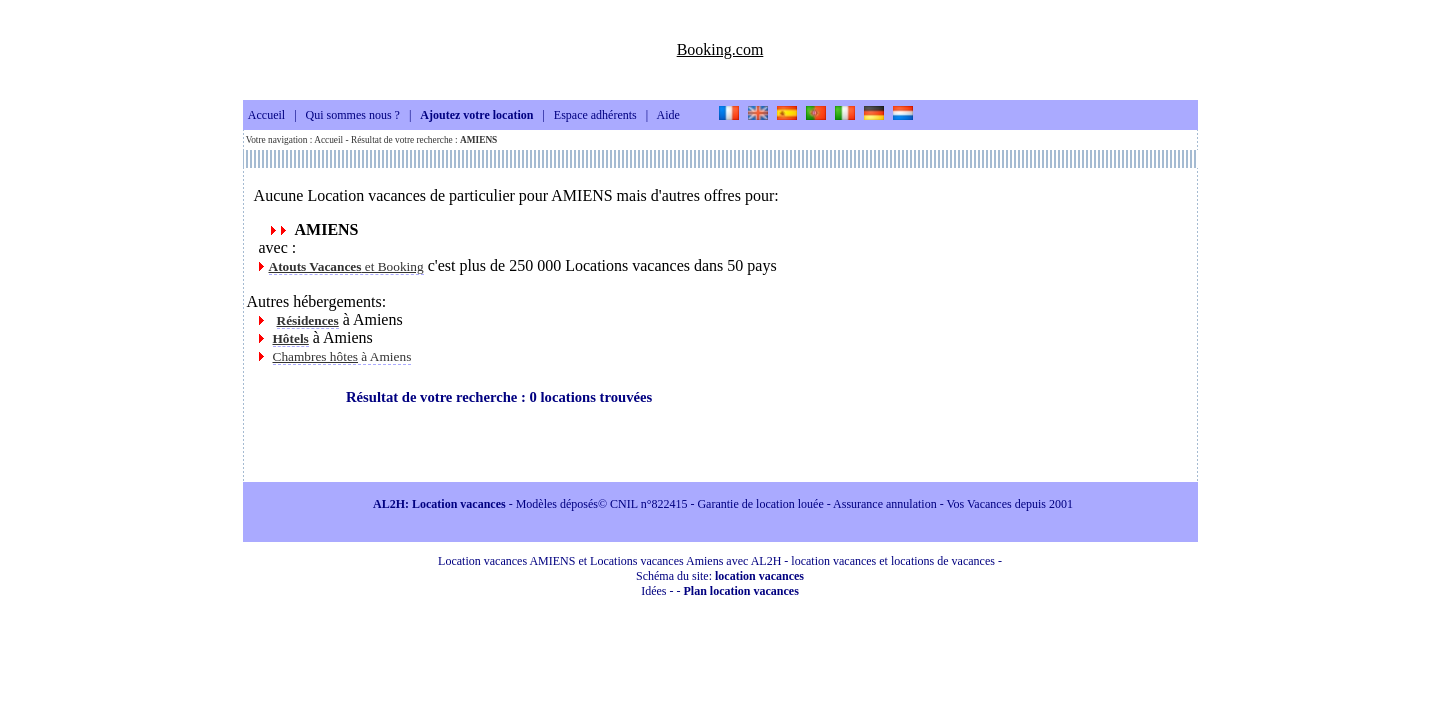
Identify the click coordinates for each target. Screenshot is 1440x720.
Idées (653, 591)
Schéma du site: (720, 576)
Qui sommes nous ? (353, 116)
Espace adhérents (595, 116)
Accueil (266, 116)
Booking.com (720, 49)
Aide (668, 116)
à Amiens (342, 356)
